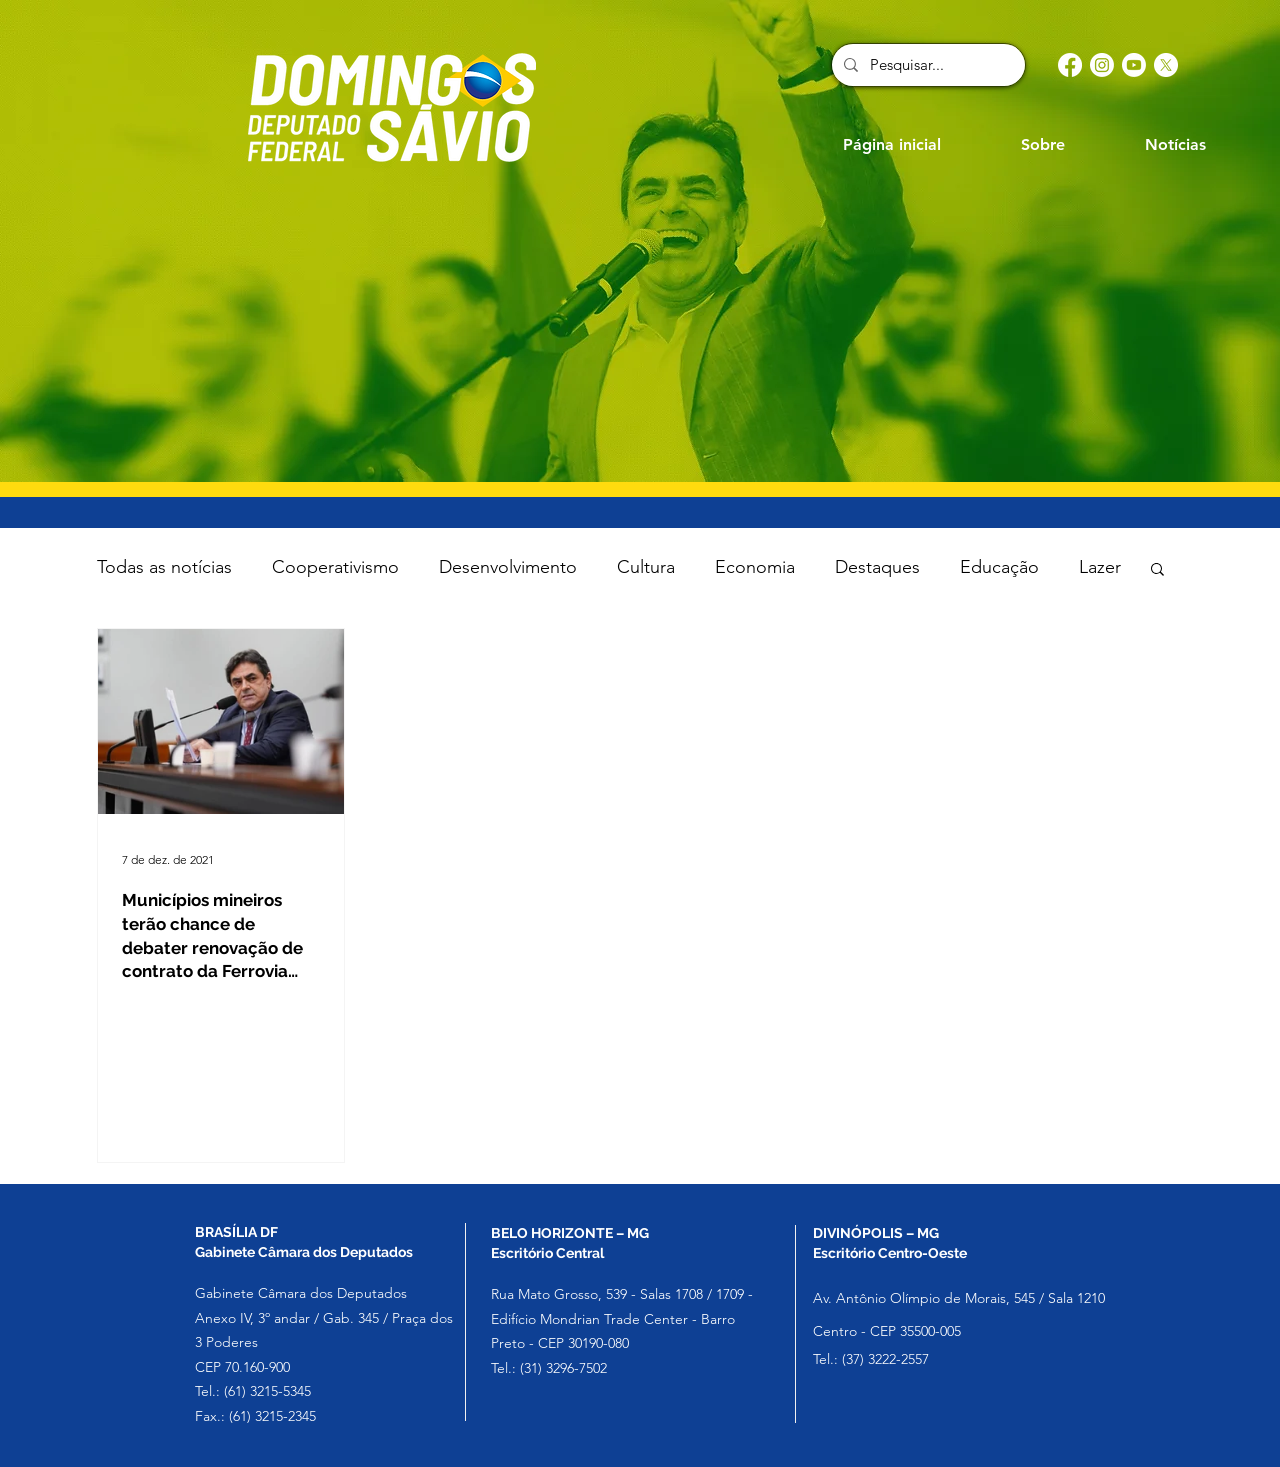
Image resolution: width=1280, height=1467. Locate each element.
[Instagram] (1102, 65)
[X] (1166, 65)
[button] (1157, 570)
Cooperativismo (335, 567)
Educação (999, 567)
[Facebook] (1070, 65)
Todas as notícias (164, 567)
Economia (755, 567)
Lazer (1100, 567)
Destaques (877, 567)
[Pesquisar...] (926, 65)
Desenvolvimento (508, 567)
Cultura (646, 567)
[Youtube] (1134, 65)
